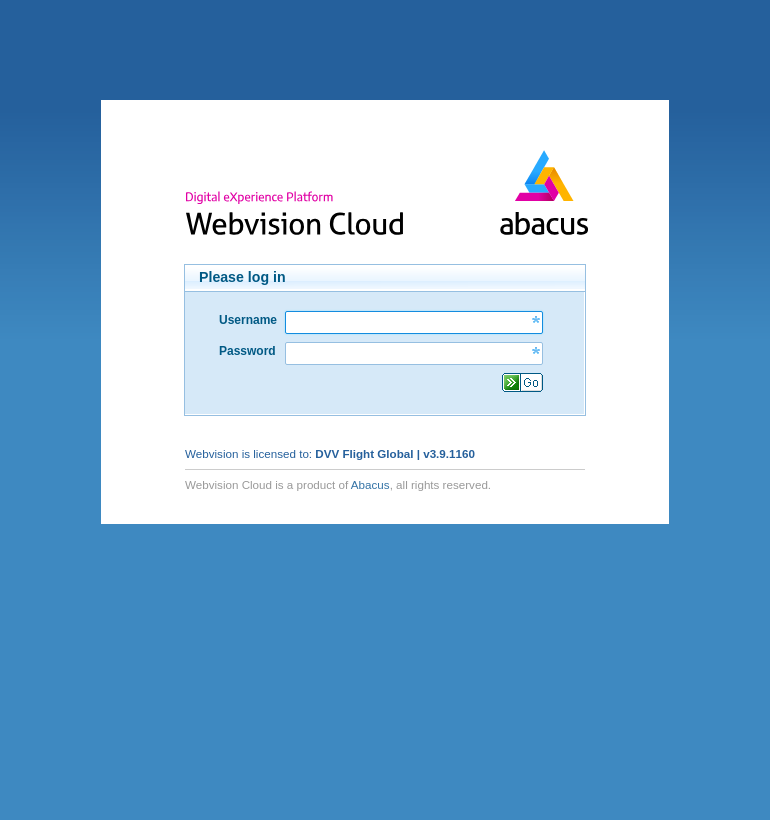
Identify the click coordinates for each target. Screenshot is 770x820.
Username (248, 320)
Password (247, 351)
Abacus (370, 484)
